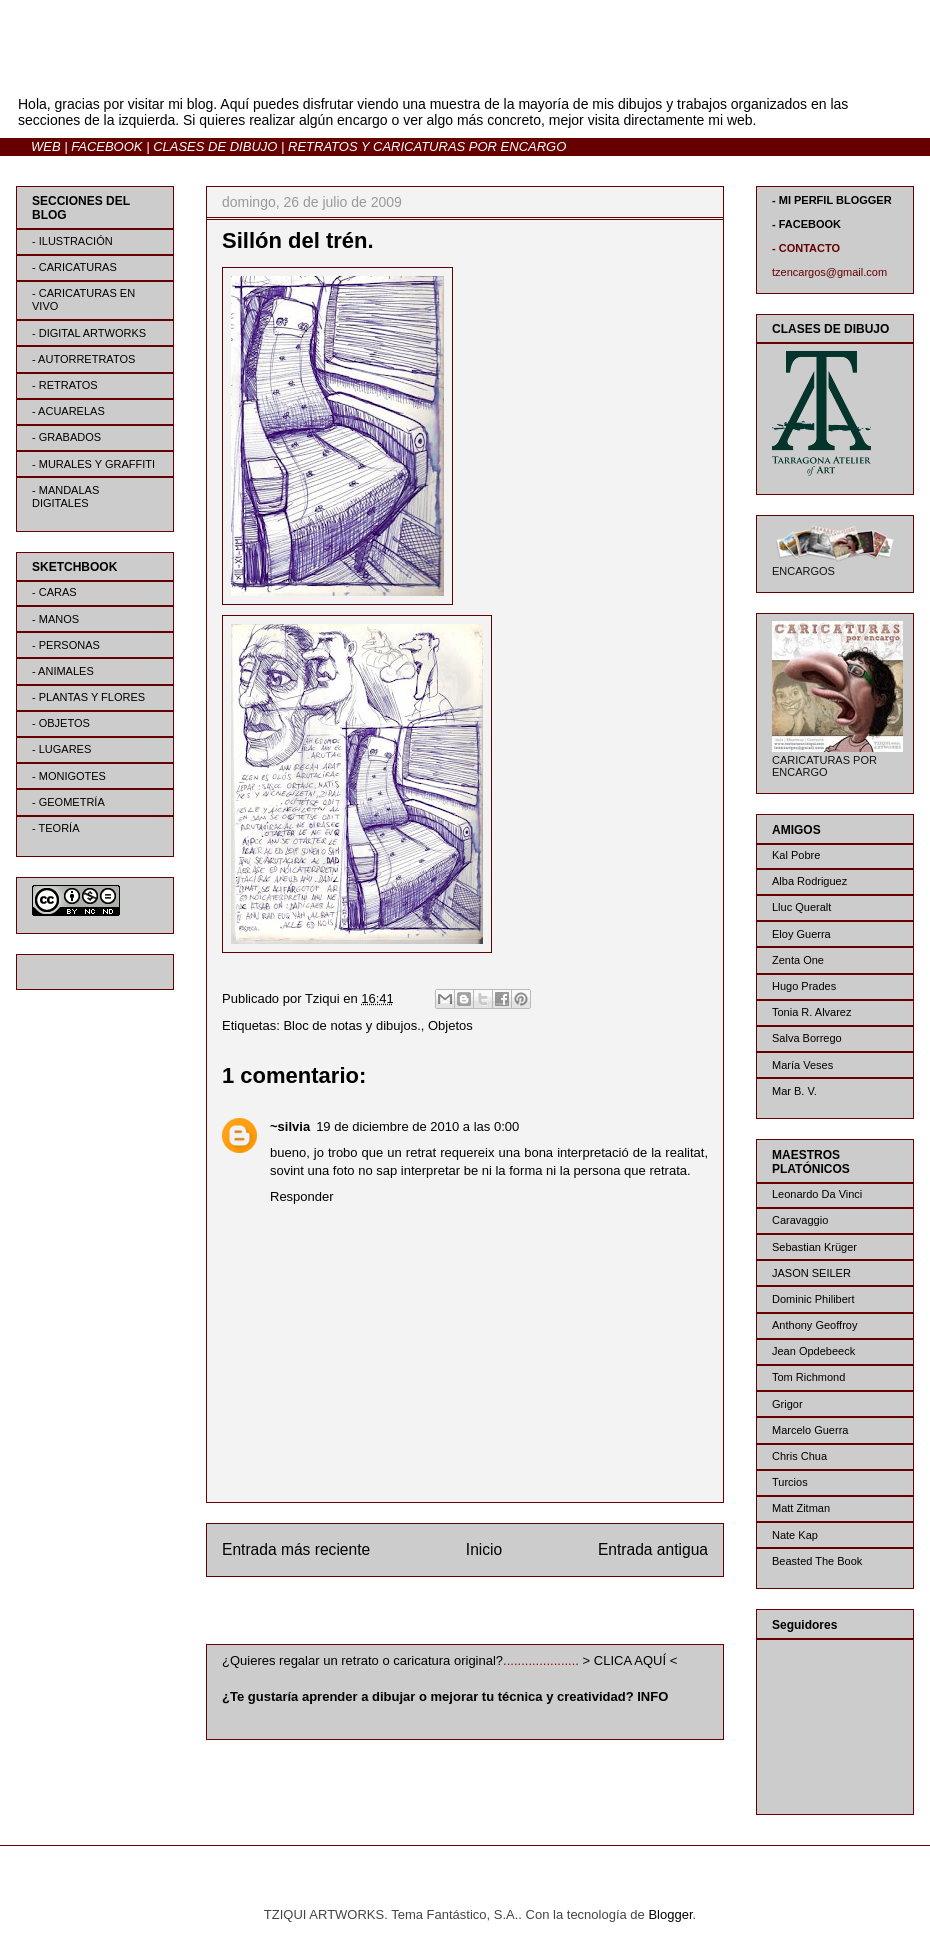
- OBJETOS (61, 723)
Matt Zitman (801, 1508)
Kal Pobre (796, 855)
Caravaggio (800, 1220)
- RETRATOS (65, 385)
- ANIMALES (63, 671)
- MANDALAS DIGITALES (65, 496)
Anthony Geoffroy (814, 1325)
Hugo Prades (804, 986)
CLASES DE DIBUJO (215, 146)
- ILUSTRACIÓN (72, 241)
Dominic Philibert (813, 1299)
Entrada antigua (653, 1549)
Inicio (484, 1549)
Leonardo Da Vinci (817, 1194)
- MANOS (55, 619)
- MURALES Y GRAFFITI (93, 464)
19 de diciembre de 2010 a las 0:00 (417, 1126)
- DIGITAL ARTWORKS (89, 333)
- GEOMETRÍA (68, 802)
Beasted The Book (817, 1561)
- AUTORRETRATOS (83, 359)
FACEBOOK (106, 146)
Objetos (450, 1025)
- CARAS (54, 592)
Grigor (787, 1404)
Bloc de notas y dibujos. (351, 1025)
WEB (46, 146)
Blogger (670, 1914)
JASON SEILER (811, 1273)
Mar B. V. (794, 1091)
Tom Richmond (808, 1377)
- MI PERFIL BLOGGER (832, 200)
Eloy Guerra (801, 934)
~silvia (290, 1126)
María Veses (802, 1065)
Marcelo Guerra (810, 1430)
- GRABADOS (66, 437)
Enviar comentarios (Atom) (506, 1613)
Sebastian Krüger (814, 1247)
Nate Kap (795, 1535)
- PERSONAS (66, 645)
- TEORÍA (55, 828)
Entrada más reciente (296, 1549)
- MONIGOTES (69, 776)
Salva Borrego (807, 1038)
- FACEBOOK (806, 224)
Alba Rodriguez (809, 881)
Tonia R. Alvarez (811, 1012)
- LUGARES (61, 749)
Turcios (790, 1482)
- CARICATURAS (74, 267)
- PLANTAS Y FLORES (88, 697)
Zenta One (798, 960)
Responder (302, 1196)
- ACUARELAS (68, 411)
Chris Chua (799, 1456)
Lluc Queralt (801, 907)
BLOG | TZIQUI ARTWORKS (213, 68)
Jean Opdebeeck (813, 1351)
